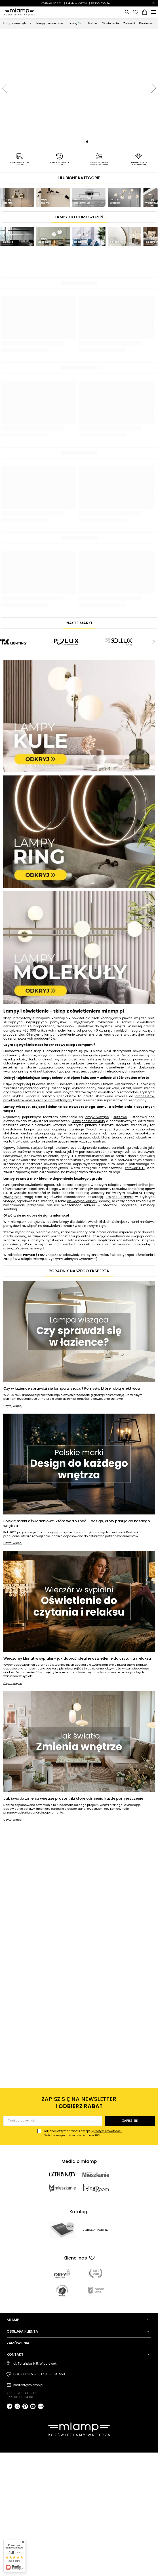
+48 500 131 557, (25, 2374)
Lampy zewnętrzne (49, 23)
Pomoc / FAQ (34, 1255)
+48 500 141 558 (52, 2374)
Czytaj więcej (12, 1406)
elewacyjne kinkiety (82, 1201)
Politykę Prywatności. (108, 2131)
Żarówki (129, 23)
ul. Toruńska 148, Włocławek (35, 2363)
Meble (92, 23)
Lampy (76, 23)
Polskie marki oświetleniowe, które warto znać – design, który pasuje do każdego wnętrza (76, 1523)
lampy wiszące (97, 1117)
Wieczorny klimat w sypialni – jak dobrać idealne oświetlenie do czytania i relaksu (77, 1658)
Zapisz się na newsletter (79, 2102)
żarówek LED (134, 1168)
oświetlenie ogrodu (39, 1185)
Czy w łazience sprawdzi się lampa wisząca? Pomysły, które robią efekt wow (72, 1388)
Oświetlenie (110, 23)
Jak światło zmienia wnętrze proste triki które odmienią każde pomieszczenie (73, 1798)
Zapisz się (130, 2120)
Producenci (147, 23)
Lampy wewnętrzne (17, 23)
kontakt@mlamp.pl (28, 2385)
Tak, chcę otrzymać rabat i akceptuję (83, 2133)
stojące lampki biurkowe (50, 1147)
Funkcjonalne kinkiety (88, 1121)
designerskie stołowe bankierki (101, 1147)
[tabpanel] (79, 88)
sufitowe (120, 1117)
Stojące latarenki (119, 1197)
